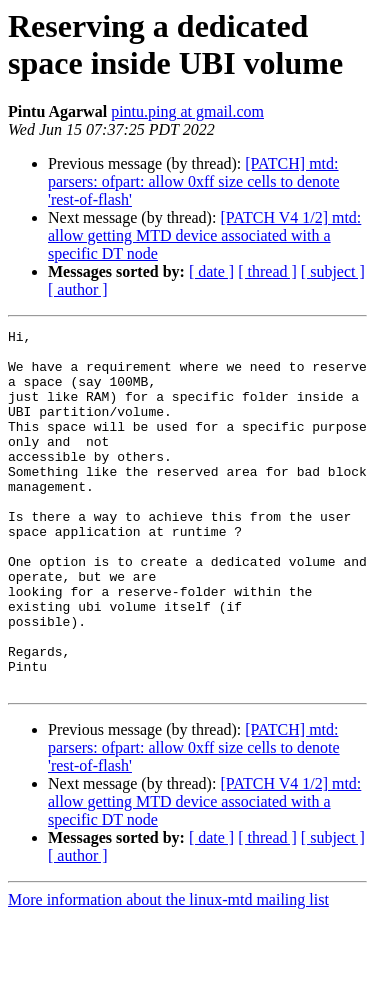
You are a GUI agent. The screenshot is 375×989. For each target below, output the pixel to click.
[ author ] (78, 289)
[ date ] (211, 271)
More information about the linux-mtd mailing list (168, 971)
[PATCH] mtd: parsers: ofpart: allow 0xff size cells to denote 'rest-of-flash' (194, 181)
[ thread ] (267, 271)
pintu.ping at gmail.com (187, 111)
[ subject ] (333, 271)
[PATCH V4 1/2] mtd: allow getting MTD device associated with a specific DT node (204, 235)
